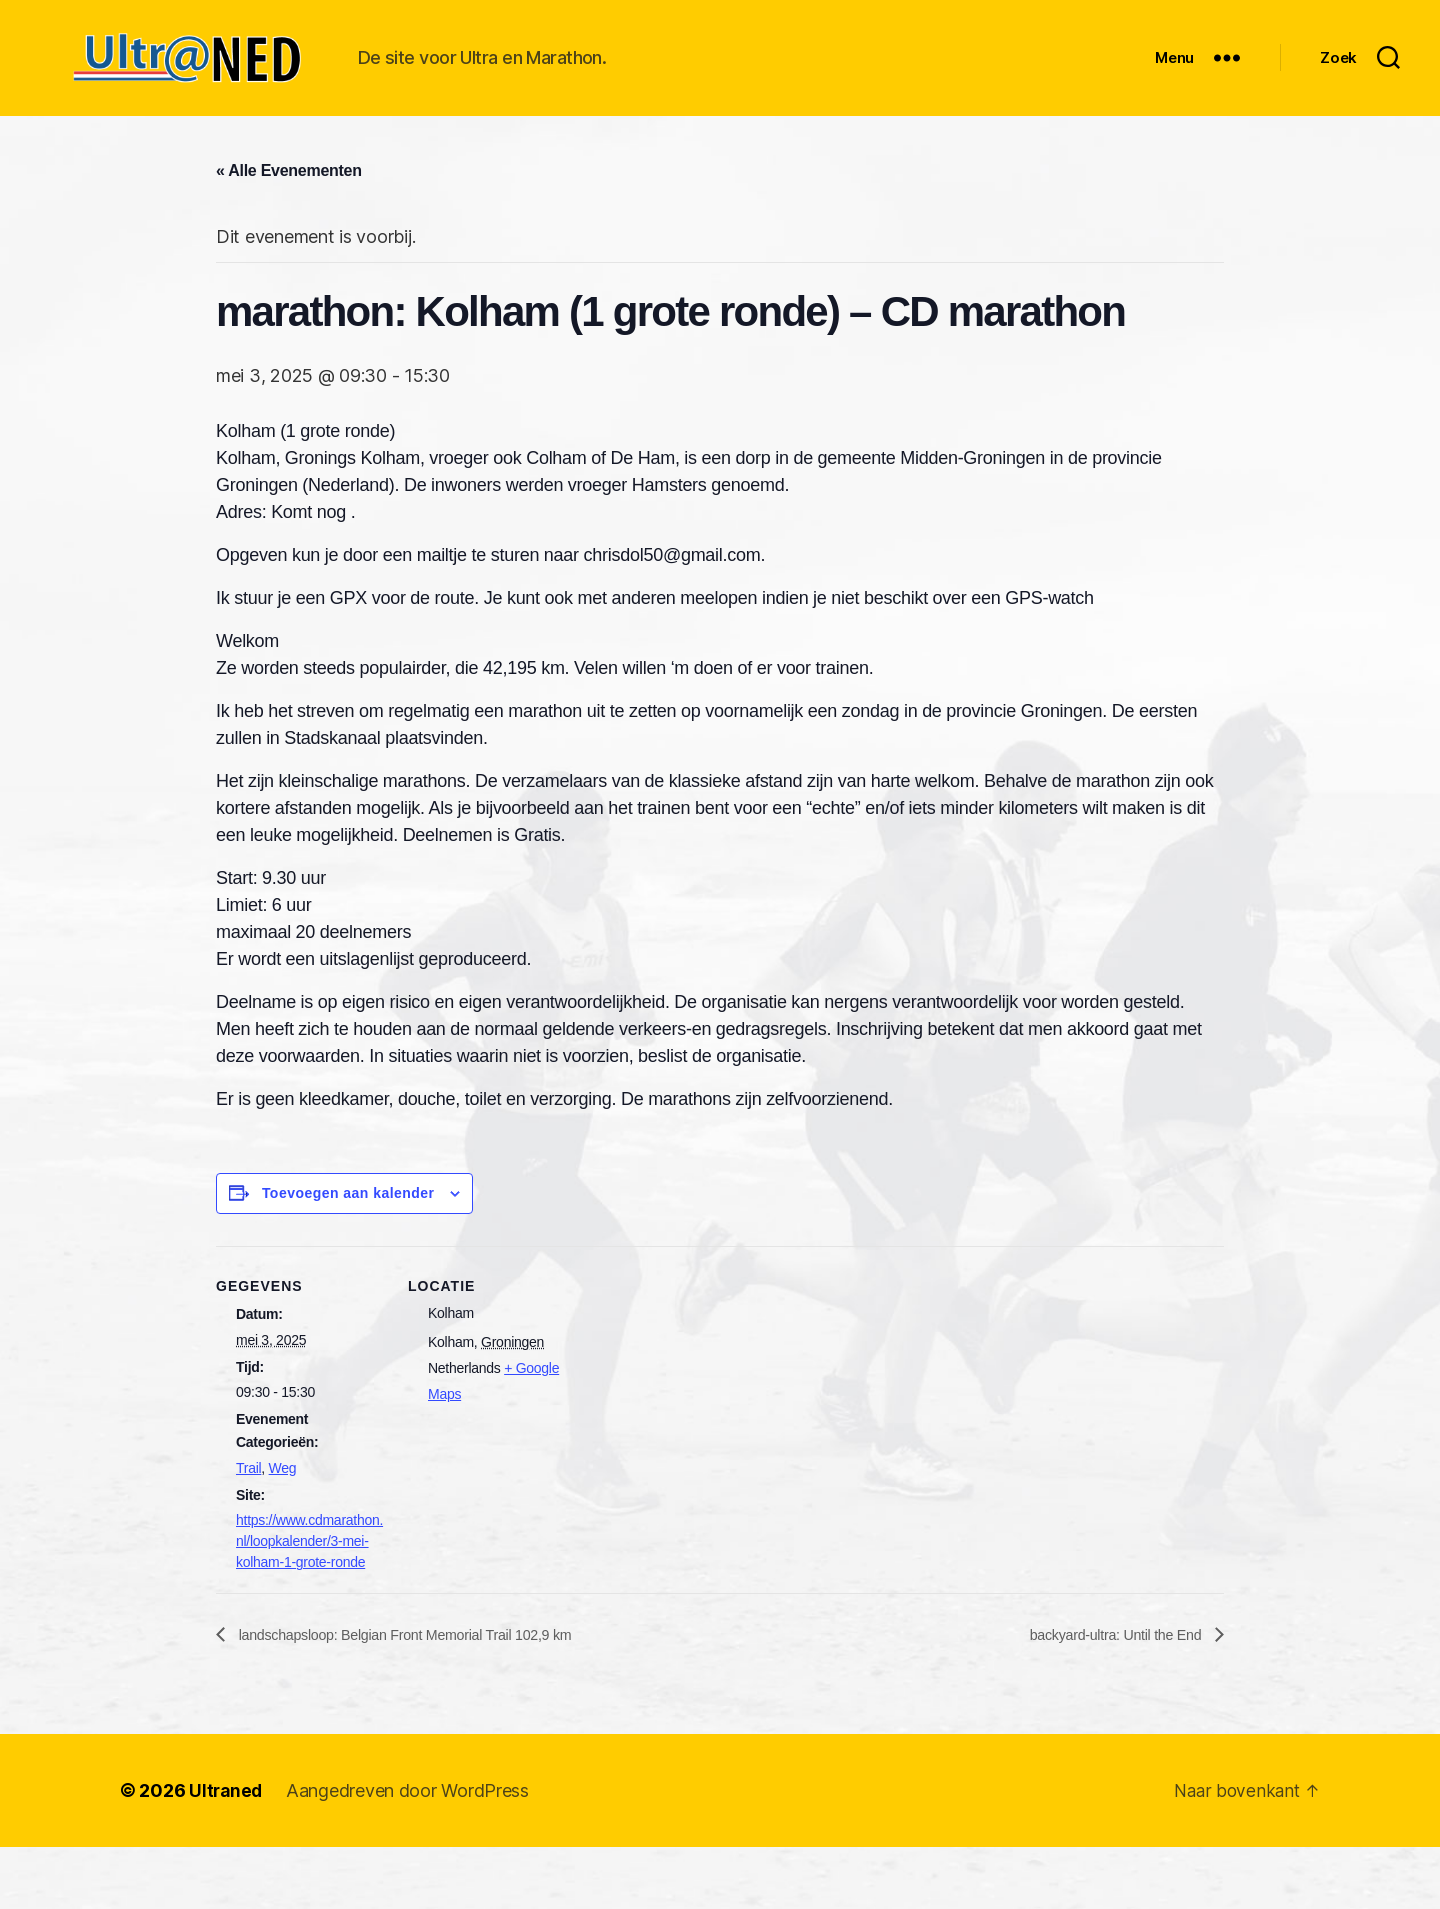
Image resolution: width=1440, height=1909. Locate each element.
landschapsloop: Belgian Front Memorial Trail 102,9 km (425, 1695)
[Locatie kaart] (705, 1445)
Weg (283, 1529)
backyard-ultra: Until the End (1106, 1695)
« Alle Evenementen (289, 231)
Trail (248, 1529)
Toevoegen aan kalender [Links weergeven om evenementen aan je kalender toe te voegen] (348, 1254)
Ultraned (227, 1852)
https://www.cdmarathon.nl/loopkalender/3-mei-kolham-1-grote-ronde (309, 1602)
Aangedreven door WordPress (410, 1852)
